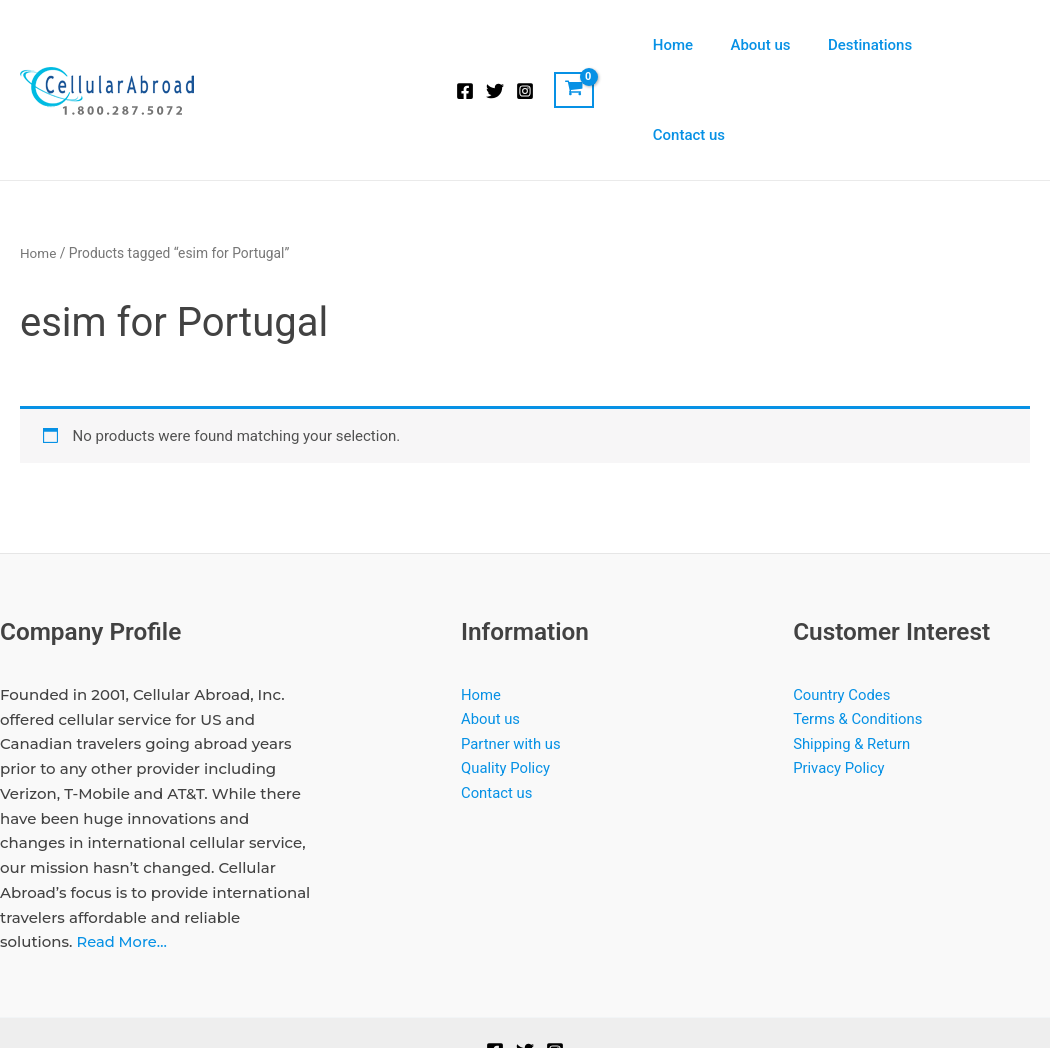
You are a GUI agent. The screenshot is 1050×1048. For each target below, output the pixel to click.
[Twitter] (495, 46)
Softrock (611, 994)
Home (688, 45)
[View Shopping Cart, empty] (574, 45)
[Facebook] (465, 46)
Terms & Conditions (858, 630)
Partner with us (511, 655)
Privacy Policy (839, 680)
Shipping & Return (852, 655)
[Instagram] (525, 46)
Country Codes (842, 605)
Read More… (122, 852)
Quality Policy (506, 680)
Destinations (870, 45)
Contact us (979, 45)
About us (768, 45)
